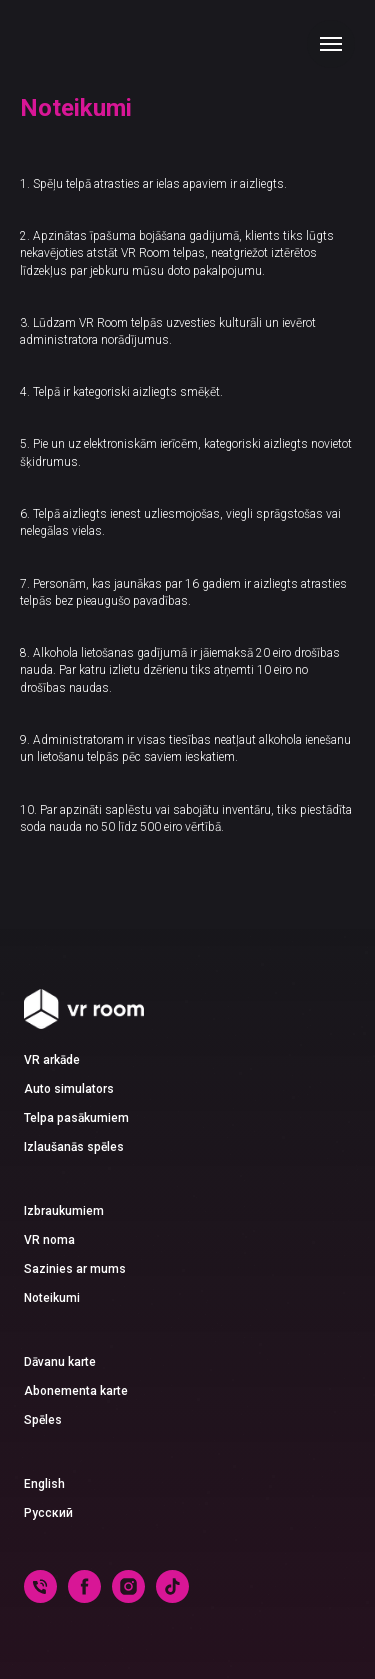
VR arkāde (52, 1060)
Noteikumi (52, 1298)
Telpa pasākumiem (76, 1118)
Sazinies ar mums (75, 1269)
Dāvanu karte (60, 1362)
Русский (48, 1513)
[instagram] (128, 1597)
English (44, 1484)
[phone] (40, 1597)
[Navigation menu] (331, 44)
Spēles (43, 1420)
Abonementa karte (76, 1391)
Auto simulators (69, 1089)
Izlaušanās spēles (74, 1147)
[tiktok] (172, 1597)
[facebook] (84, 1597)
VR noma (49, 1240)
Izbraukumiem (64, 1211)
